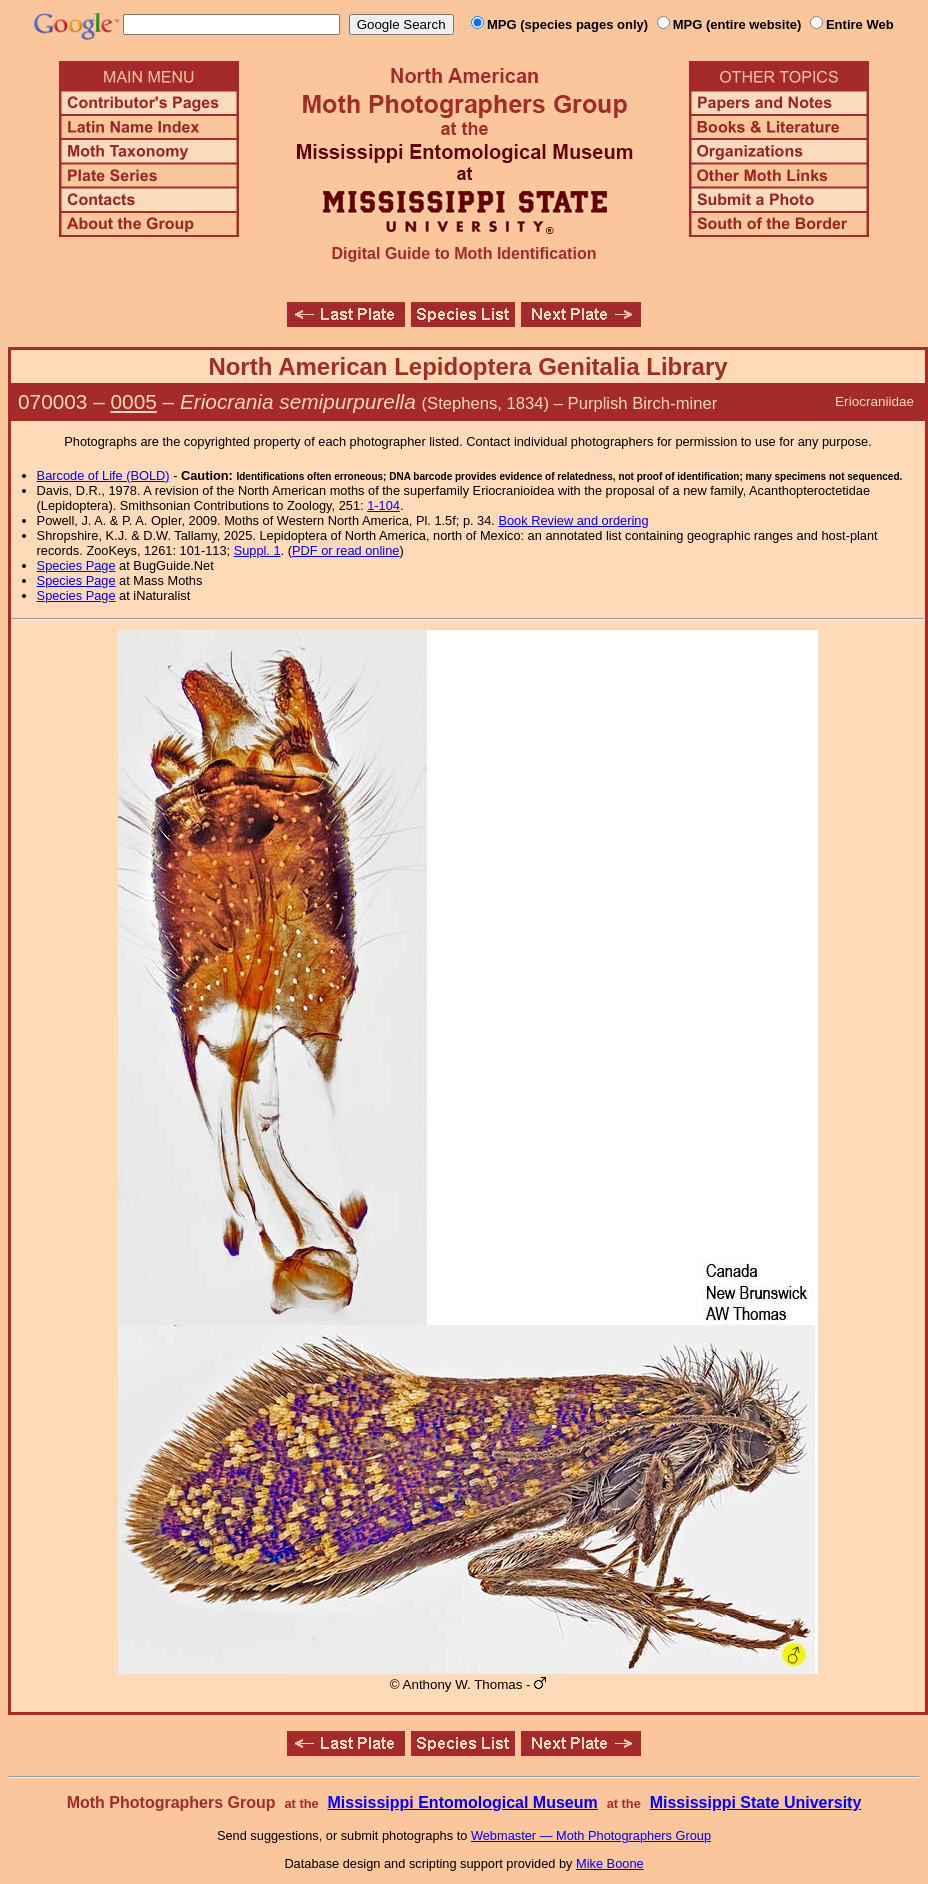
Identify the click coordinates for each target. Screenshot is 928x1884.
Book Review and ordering (573, 520)
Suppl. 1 (257, 550)
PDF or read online (345, 550)
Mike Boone (610, 1863)
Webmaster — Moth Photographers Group (591, 1835)
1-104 (383, 505)
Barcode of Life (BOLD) (103, 475)
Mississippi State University (756, 1802)
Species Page (76, 565)
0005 (134, 401)
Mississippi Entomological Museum (462, 1802)
